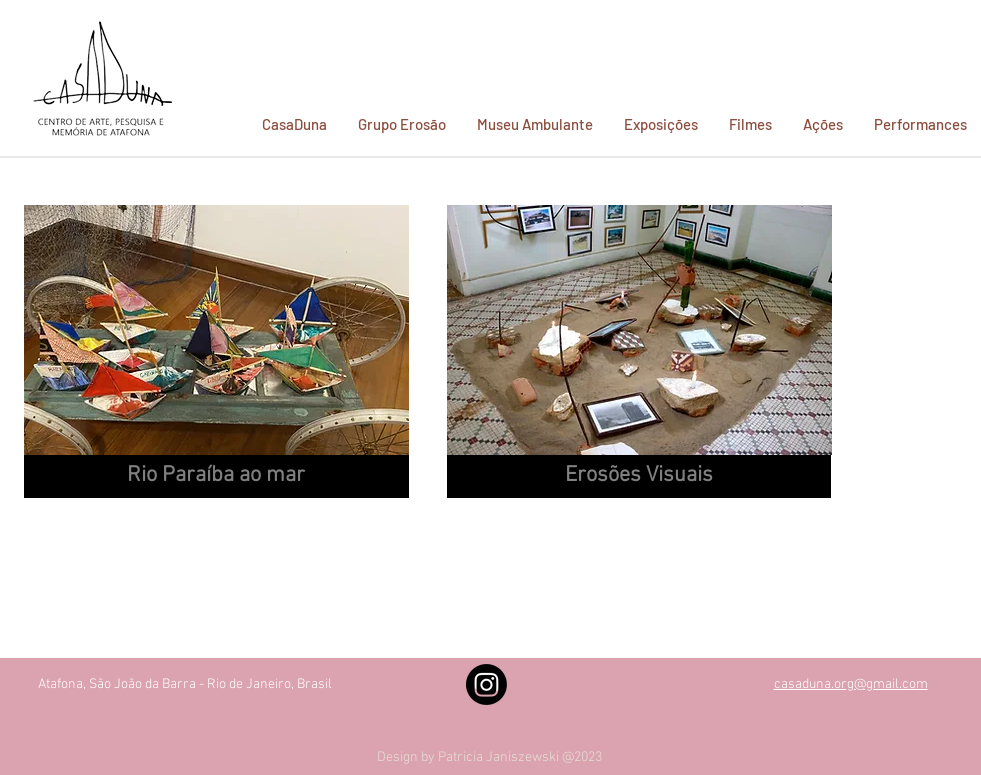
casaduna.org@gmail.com (851, 684)
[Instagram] (486, 684)
